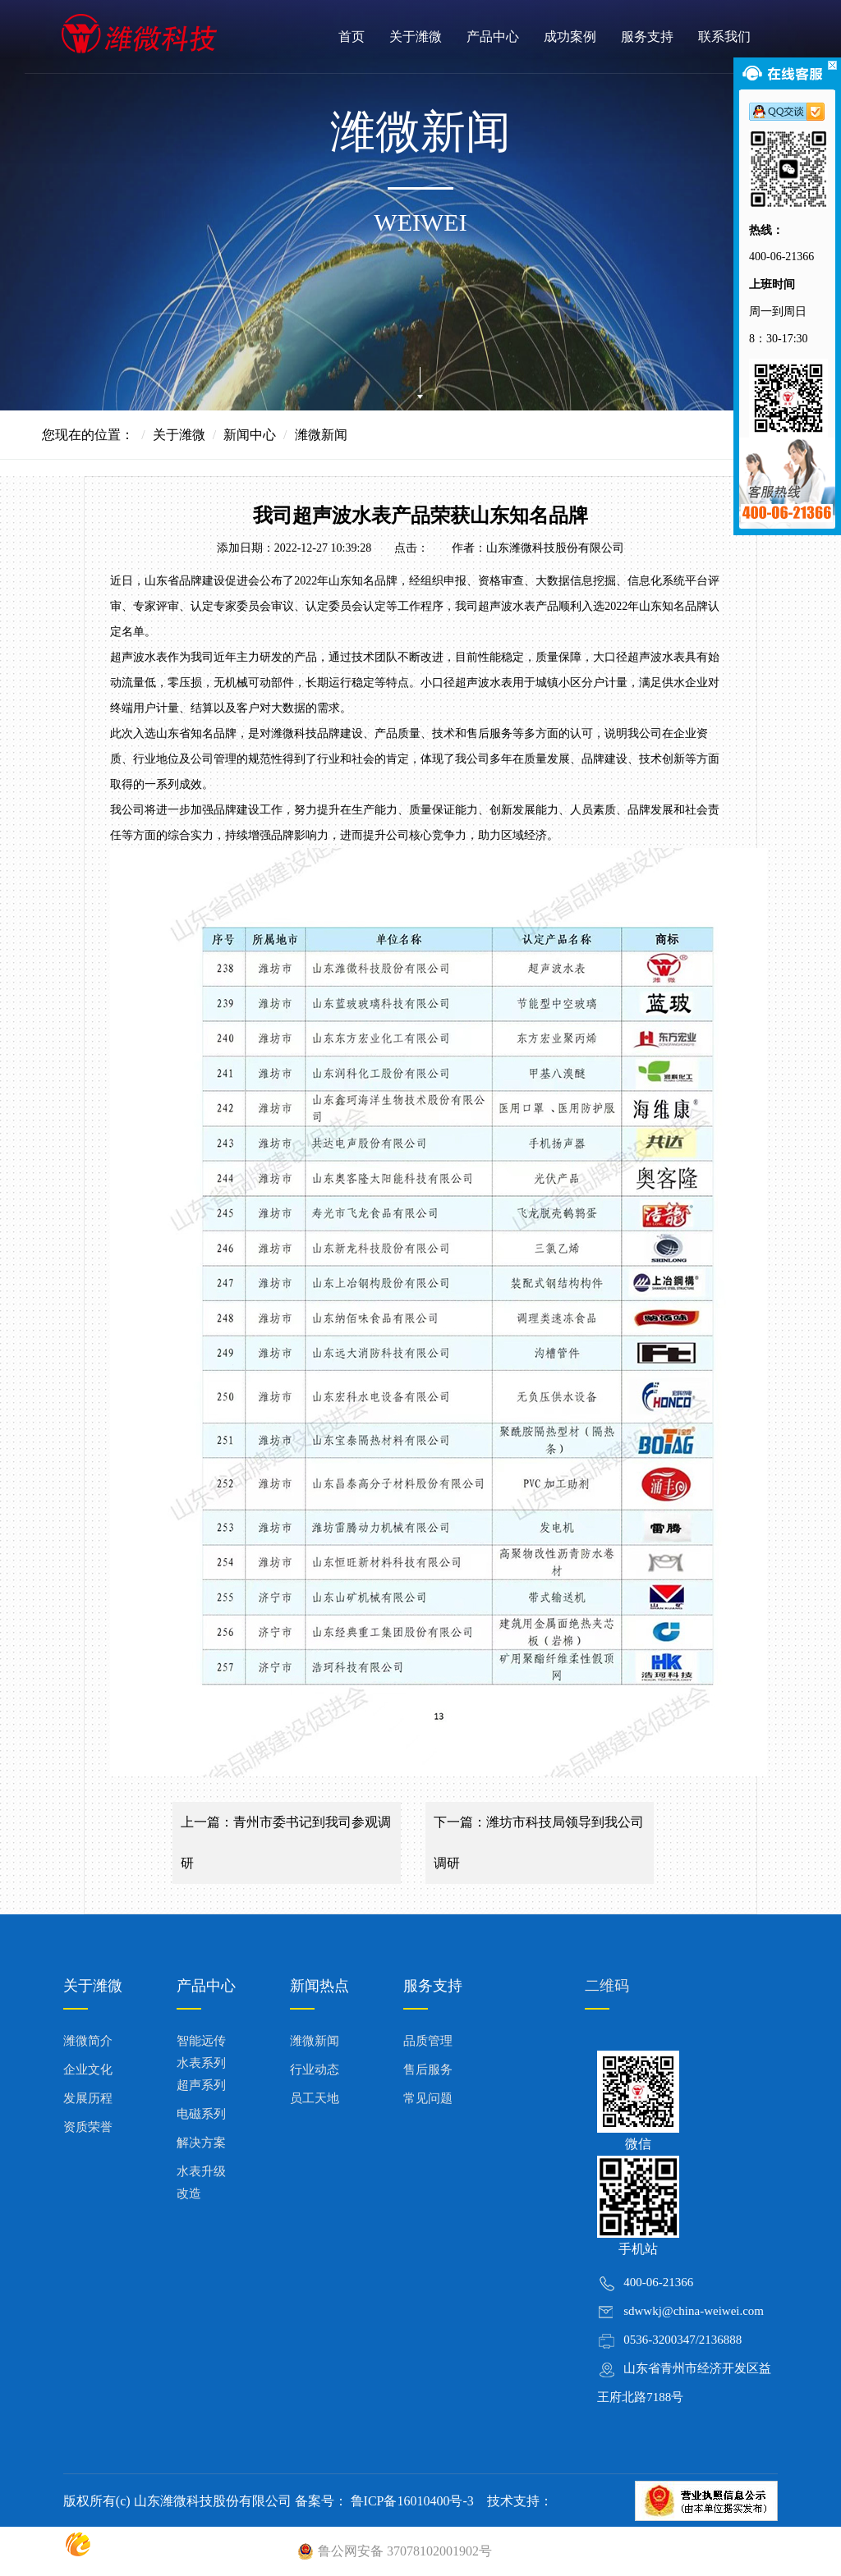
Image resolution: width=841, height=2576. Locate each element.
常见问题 (428, 2098)
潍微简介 (88, 2040)
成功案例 (570, 37)
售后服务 (428, 2069)
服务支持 (647, 37)
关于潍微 (415, 37)
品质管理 (428, 2040)
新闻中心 (249, 435)
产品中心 (492, 37)
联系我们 (724, 37)
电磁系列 (201, 2113)
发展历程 (88, 2098)
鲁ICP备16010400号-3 (410, 2501)
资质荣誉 (88, 2127)
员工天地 (314, 2098)
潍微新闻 (314, 2040)
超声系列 (201, 2085)
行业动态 (314, 2069)
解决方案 (201, 2142)
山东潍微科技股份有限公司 (555, 548)
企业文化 (88, 2069)
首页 (351, 37)
